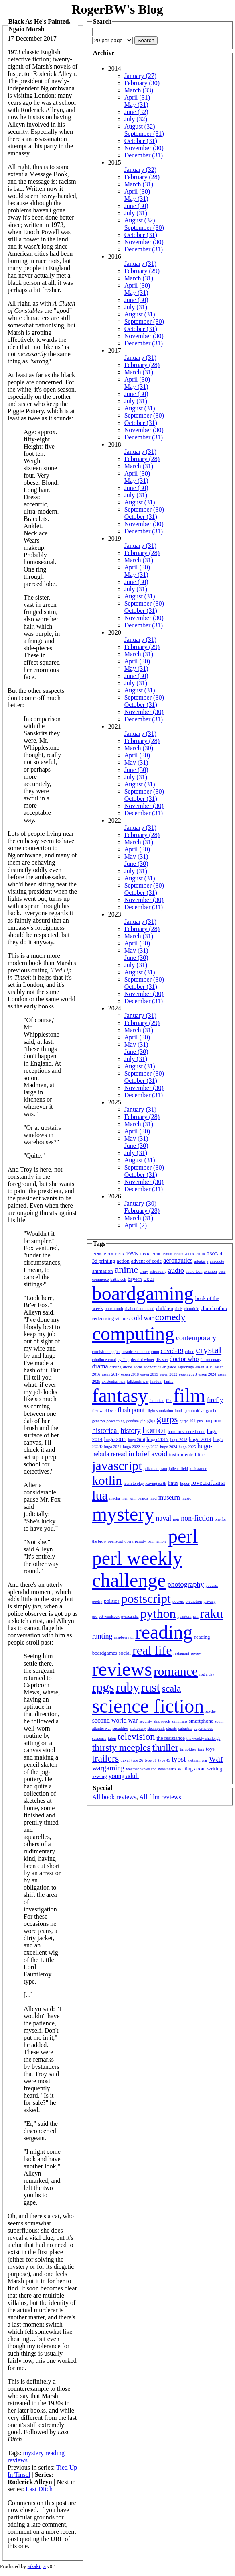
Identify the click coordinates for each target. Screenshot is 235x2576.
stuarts (171, 1728)
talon (112, 1738)
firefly (215, 1399)
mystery (33, 2452)
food (178, 1410)
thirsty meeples (121, 1747)
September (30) (144, 227)
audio (176, 1270)
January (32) (140, 169)
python (158, 1613)
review (196, 1653)
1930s (108, 1254)
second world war (115, 1720)
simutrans (179, 1721)
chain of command (139, 1308)
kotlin (107, 1480)
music (186, 1498)
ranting (102, 1636)
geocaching (115, 1421)
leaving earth (155, 1483)
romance (176, 1671)
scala (171, 1688)
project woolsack (106, 1616)
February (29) (142, 270)
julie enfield (178, 1468)
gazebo (211, 1410)
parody (140, 1541)
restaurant (181, 1653)
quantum (184, 1616)
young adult (123, 1775)
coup (155, 1351)
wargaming (108, 1768)
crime (189, 1351)
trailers (105, 1758)
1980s (167, 1254)
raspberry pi (124, 1637)
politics (111, 1601)
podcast (212, 1585)
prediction (194, 1601)
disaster (162, 1359)
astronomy (158, 1271)
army (144, 1271)
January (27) (140, 75)
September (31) (144, 133)
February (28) (142, 177)
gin (143, 1421)
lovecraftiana (208, 1482)
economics (152, 1367)
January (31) (140, 263)
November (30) (144, 148)
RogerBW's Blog (117, 9)
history (131, 1431)
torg (201, 1749)
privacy (209, 1601)
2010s (200, 1254)
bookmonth (114, 1308)
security (145, 1721)
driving (116, 1367)
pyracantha (130, 1616)
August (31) (139, 314)
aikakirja (201, 1261)
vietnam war (197, 1760)
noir (176, 1519)
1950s (132, 1254)
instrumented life (186, 1454)
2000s (189, 1254)
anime (126, 1269)
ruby (128, 1687)
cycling (123, 1359)
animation (102, 1271)
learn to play (134, 1483)
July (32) (135, 119)
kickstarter (198, 1468)
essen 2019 (149, 1374)
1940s (119, 1254)
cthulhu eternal (104, 1359)
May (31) (136, 104)
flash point (131, 1409)
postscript (145, 1598)
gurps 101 (188, 1421)
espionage (186, 1367)
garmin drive (194, 1410)
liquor (185, 1483)
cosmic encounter (136, 1351)
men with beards (135, 1498)
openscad (115, 1541)
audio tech (194, 1271)
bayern (135, 1279)
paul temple (157, 1541)
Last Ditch (39, 2489)
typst (179, 1759)
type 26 (137, 1760)
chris (178, 1308)
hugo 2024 (168, 1447)
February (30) (142, 83)
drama (100, 1366)
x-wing (99, 1776)
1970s (155, 1254)
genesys (98, 1421)
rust (150, 1687)
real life (152, 1650)
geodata (132, 1421)
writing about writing (200, 1769)
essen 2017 (111, 1374)
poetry (97, 1601)
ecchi (138, 1367)
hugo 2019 (200, 1439)
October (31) (140, 140)
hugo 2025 (187, 1447)
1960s (144, 1254)
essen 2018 (130, 1374)
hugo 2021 (113, 1447)
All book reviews (114, 1797)
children (164, 1308)
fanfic (168, 1381)
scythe (210, 1711)
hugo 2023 (150, 1447)
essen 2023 (188, 1374)
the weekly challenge (203, 1738)
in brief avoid (147, 1454)
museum (169, 1497)
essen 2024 (207, 1374)
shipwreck (162, 1721)
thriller (165, 1747)
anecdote (217, 1261)
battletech (118, 1279)
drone (127, 1367)
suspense (99, 1738)
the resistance (171, 1738)
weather (132, 1769)
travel (125, 1760)
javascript (117, 1465)
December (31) (143, 155)
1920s (97, 1254)
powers (178, 1601)
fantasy (120, 1395)
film (189, 1395)
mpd (153, 1498)
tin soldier (188, 1749)
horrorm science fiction (186, 1431)
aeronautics (177, 1260)
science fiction (148, 1706)
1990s (178, 1254)
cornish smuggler (106, 1351)
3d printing (103, 1261)
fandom (156, 1381)
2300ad (214, 1254)
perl (183, 1536)
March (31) (138, 184)
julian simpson (155, 1468)
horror (154, 1430)
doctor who (184, 1358)
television (136, 1736)
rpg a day (206, 1674)
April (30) (137, 191)
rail (195, 1616)
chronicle (191, 1308)
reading (55, 2452)
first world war (104, 1410)
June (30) (136, 205)
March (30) (138, 748)
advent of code (146, 1261)
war (216, 1758)
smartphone (201, 1721)
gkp (151, 1420)
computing (133, 1333)
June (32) (136, 111)
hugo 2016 (136, 1439)
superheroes (203, 1728)
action (123, 1261)
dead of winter (142, 1359)
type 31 (151, 1760)
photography (186, 1584)
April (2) (135, 1225)
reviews (18, 2460)
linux (173, 1483)
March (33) (138, 90)
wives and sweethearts (158, 1769)
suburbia (185, 1728)
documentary (211, 1359)
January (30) (140, 1203)
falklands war (137, 1381)
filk (169, 1400)
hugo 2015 (115, 1439)
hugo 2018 (179, 1439)
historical (105, 1431)
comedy (170, 1317)
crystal (208, 1350)
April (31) (137, 97)
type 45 (164, 1760)
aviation (210, 1271)
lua (100, 1495)
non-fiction (197, 1518)
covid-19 (171, 1350)
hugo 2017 (157, 1439)
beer (149, 1278)
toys (210, 1749)
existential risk (114, 1381)
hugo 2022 (131, 1447)
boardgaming (143, 1293)
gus (200, 1421)
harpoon (212, 1420)
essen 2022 (168, 1374)
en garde (169, 1367)
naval (163, 1518)
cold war (142, 1318)
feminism (156, 1400)
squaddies (120, 1728)
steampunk (155, 1728)
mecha (114, 1498)
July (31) (135, 213)
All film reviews (160, 1797)
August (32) (139, 126)
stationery (138, 1728)
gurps (167, 1419)
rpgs (103, 1687)
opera (128, 1541)
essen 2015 (204, 1367)
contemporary (196, 1338)
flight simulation (159, 1410)
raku (211, 1613)
